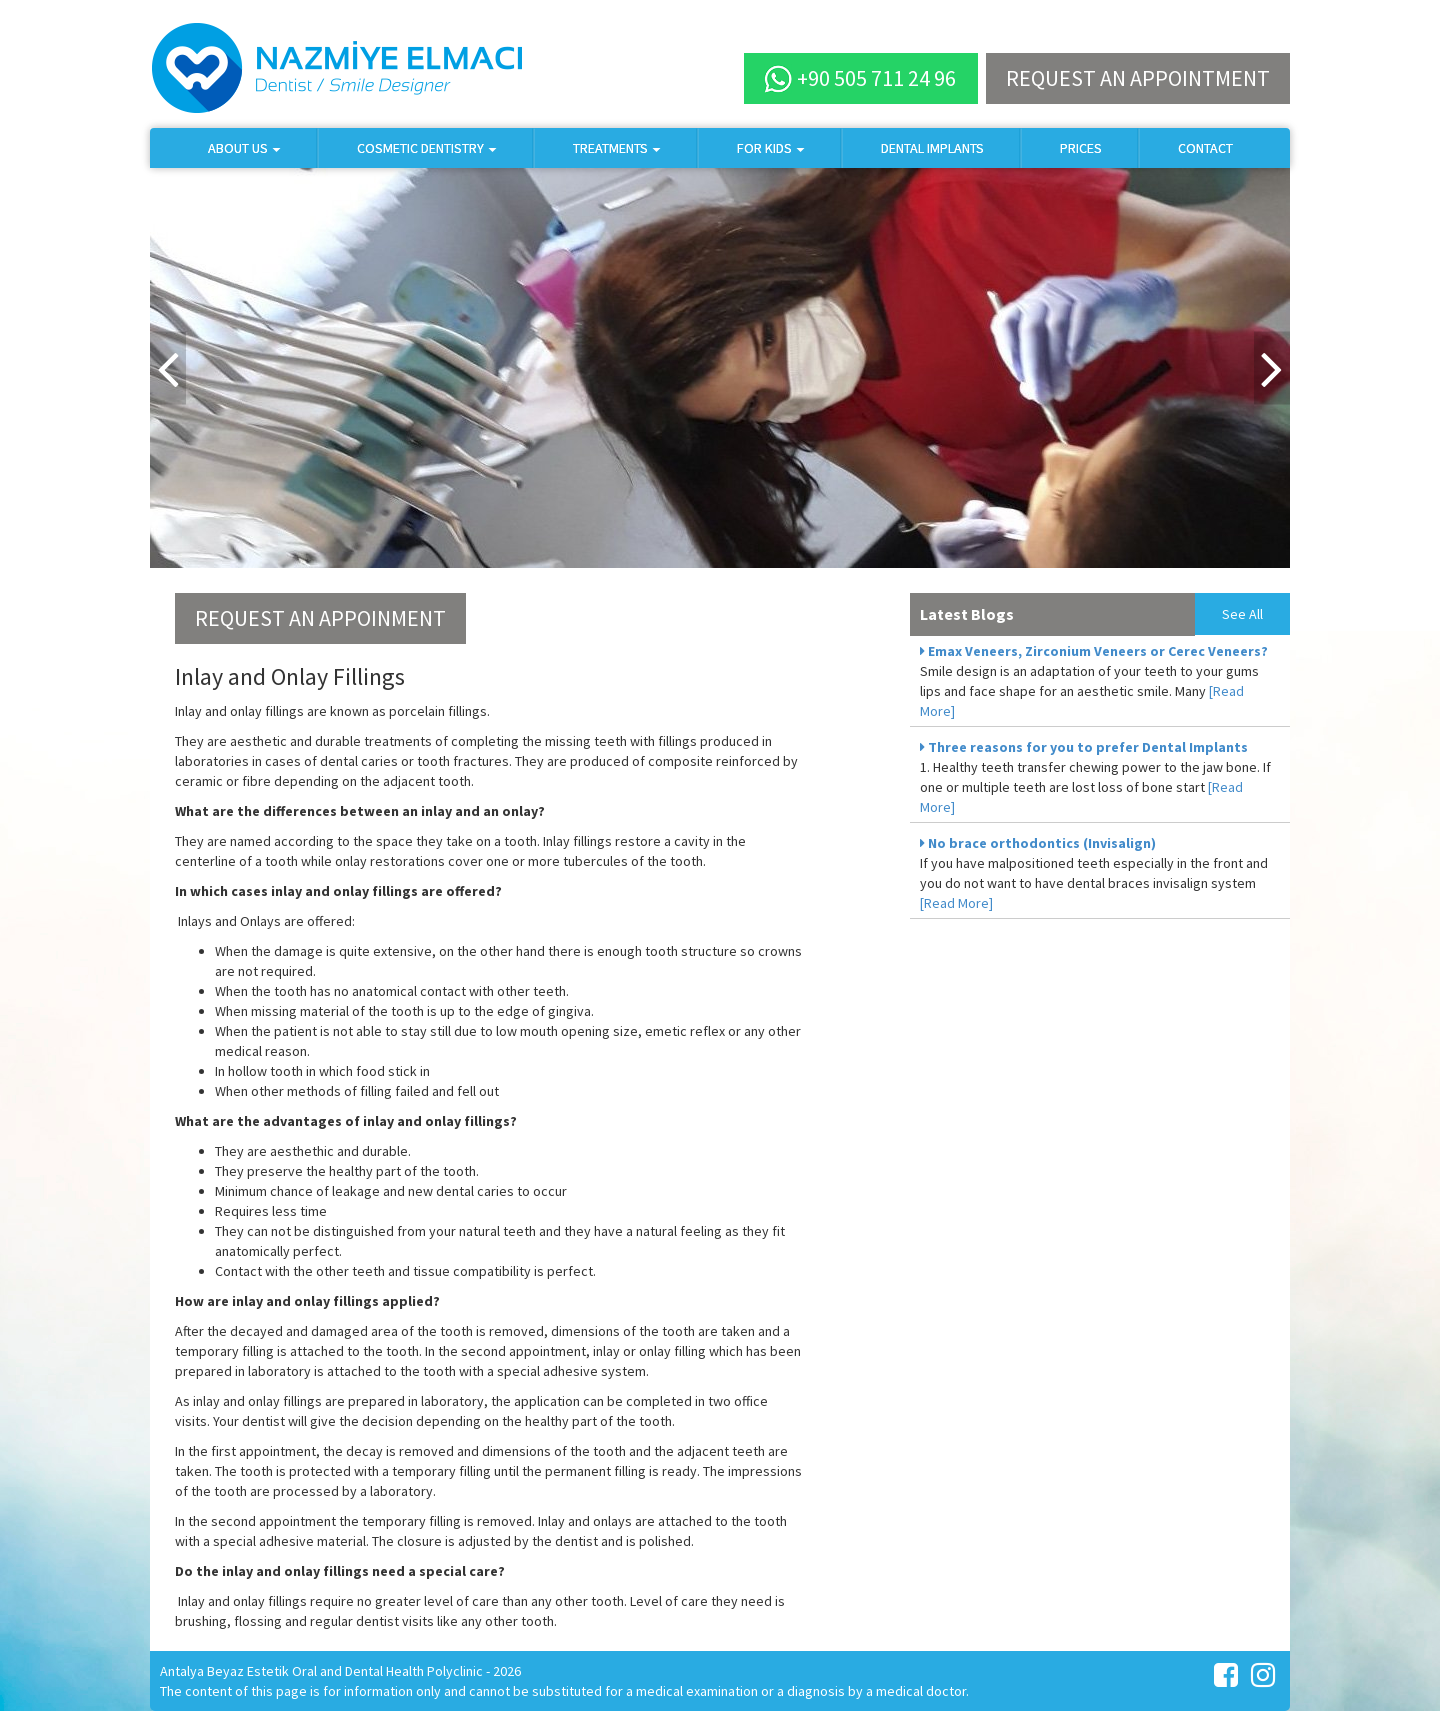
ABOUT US (244, 148)
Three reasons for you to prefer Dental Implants (1084, 747)
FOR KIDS (771, 148)
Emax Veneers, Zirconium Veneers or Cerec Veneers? (1094, 651)
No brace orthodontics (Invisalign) (1038, 843)
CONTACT (1205, 148)
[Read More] (956, 903)
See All (1242, 614)
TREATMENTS (617, 148)
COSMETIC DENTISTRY (427, 148)
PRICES (1081, 148)
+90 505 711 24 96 (860, 79)
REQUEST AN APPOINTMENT (1138, 78)
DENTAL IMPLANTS (932, 148)
